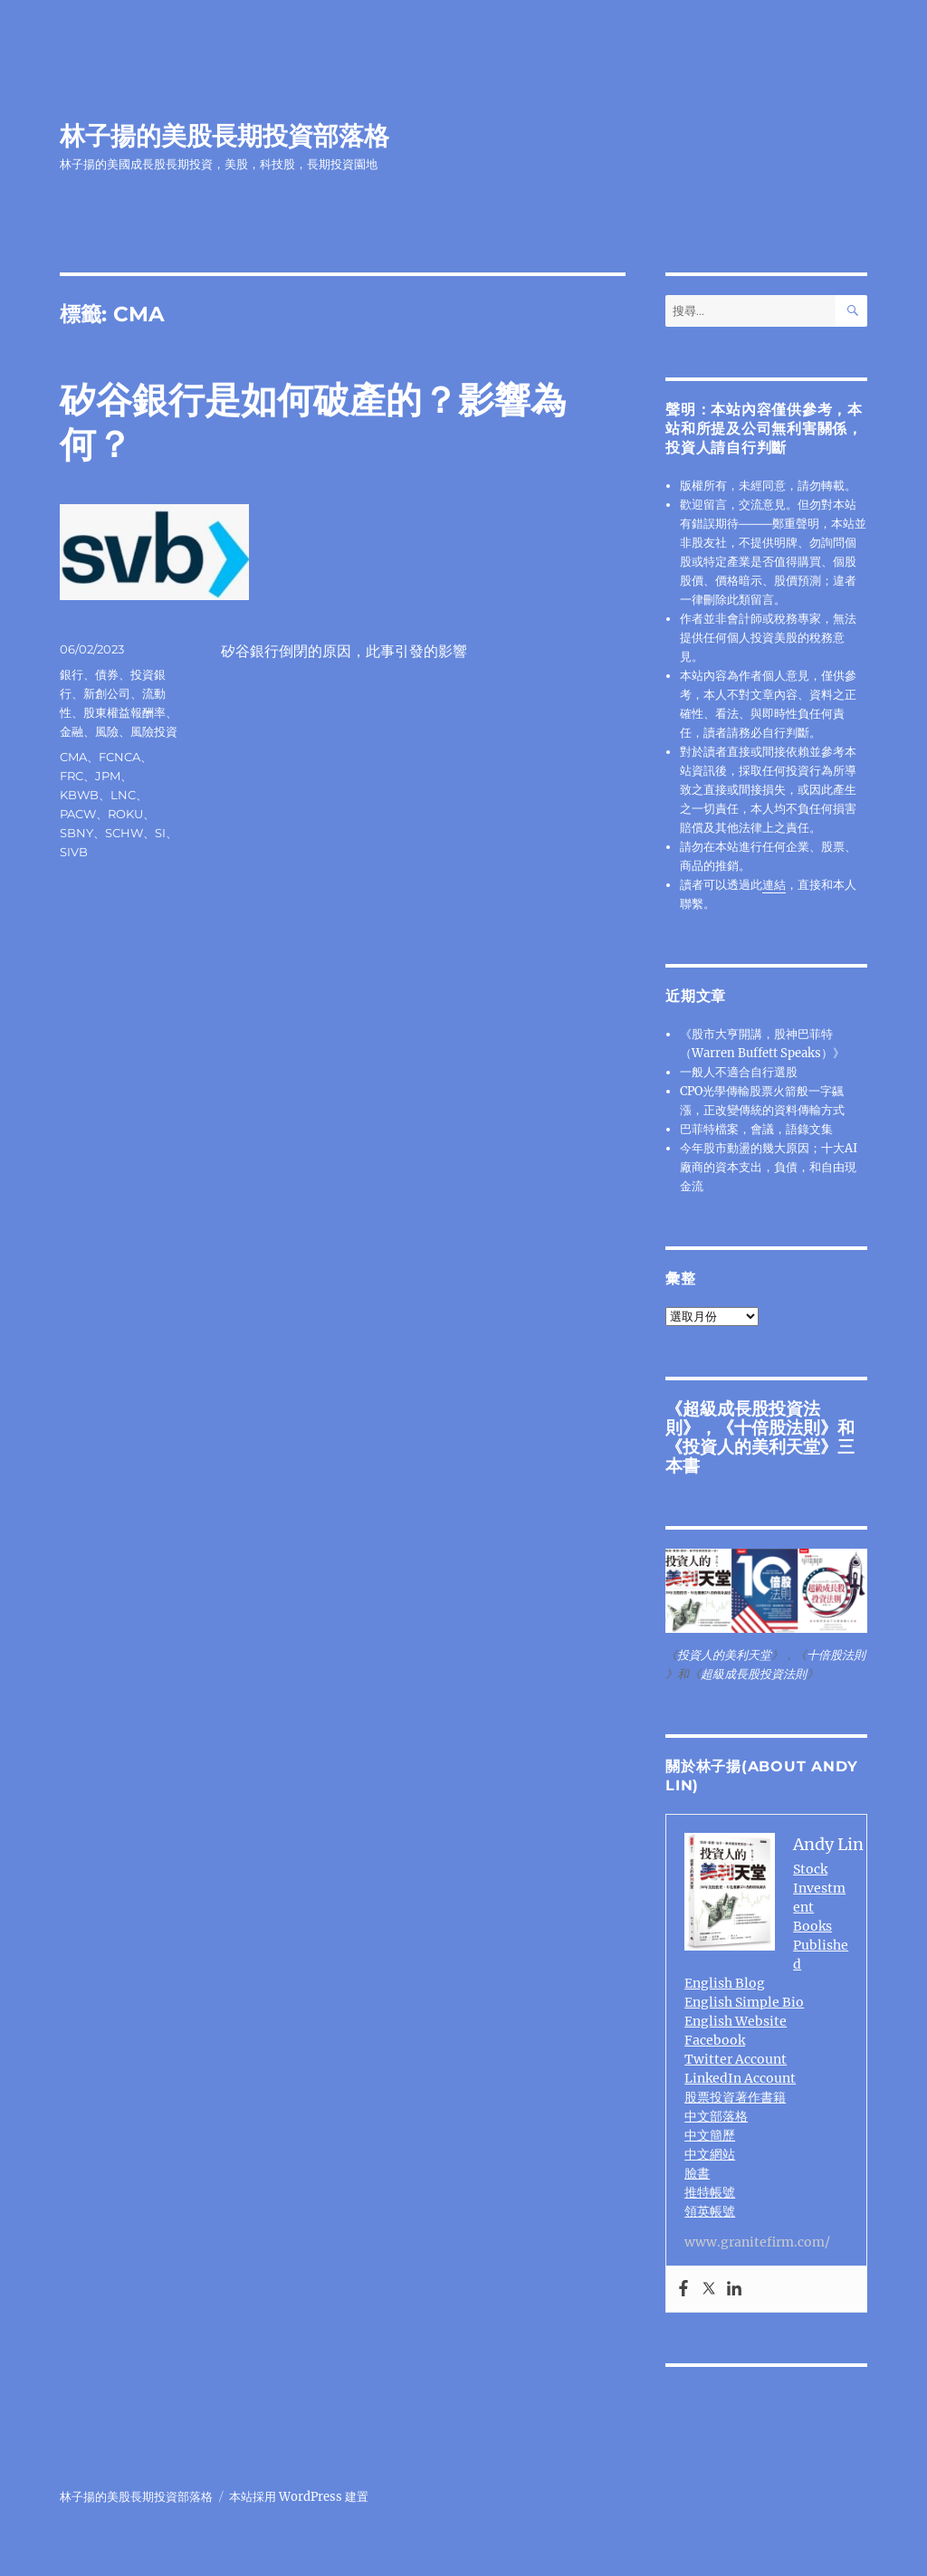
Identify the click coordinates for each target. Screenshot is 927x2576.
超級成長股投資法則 (754, 1674)
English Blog (724, 1983)
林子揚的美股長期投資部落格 (224, 135)
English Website (735, 2021)
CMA (73, 756)
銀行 (71, 674)
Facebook (714, 2040)
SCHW (124, 832)
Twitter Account (735, 2059)
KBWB (79, 794)
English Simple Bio (744, 2002)
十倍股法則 (777, 1427)
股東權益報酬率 (124, 712)
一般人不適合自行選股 (739, 1072)
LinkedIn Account (740, 2078)
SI (160, 832)
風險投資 (153, 731)
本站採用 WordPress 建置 (298, 2496)
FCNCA (119, 756)
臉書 (697, 2173)
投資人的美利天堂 (751, 1446)
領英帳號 (709, 2211)
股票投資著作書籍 (735, 2097)
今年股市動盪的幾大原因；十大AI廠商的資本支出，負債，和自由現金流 (768, 1167)
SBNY (76, 832)
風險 (107, 731)
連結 (774, 884)
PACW (78, 813)
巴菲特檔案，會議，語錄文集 (756, 1129)
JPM (107, 775)
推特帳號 (709, 2192)
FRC (71, 775)
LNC (123, 794)
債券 (107, 674)
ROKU (125, 813)
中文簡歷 (709, 2135)
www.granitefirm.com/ (757, 2242)
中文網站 (709, 2154)
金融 (71, 731)
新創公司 (106, 693)
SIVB (74, 851)
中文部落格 (716, 2116)
